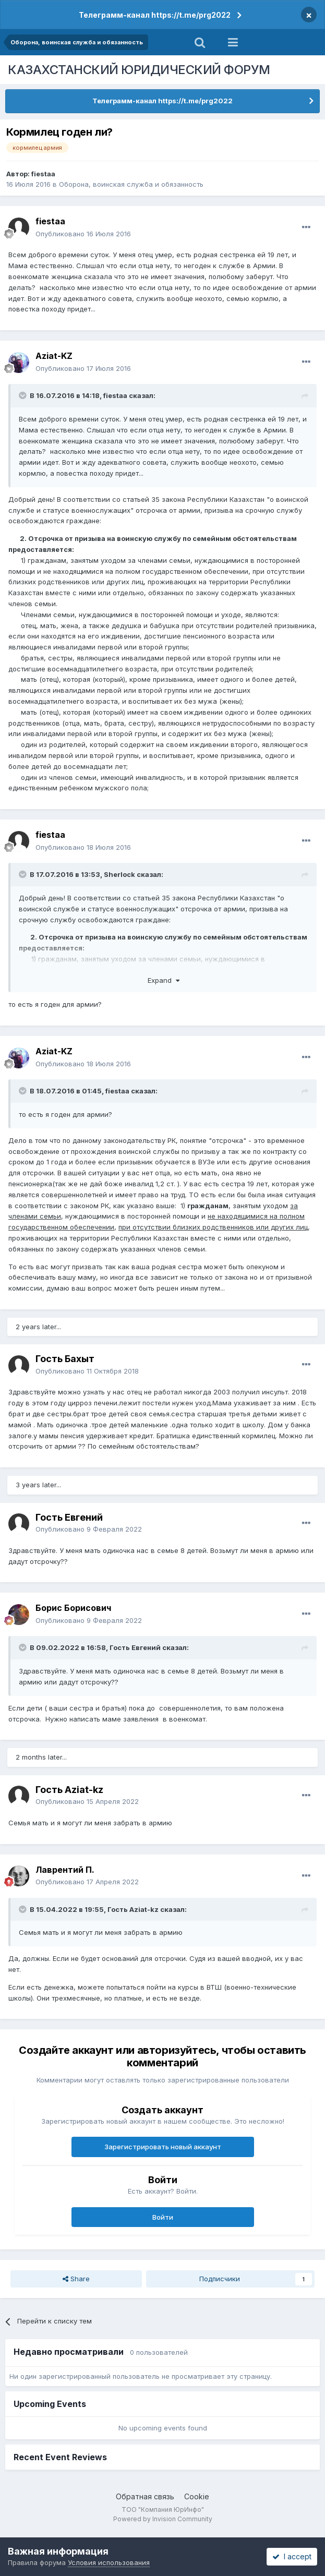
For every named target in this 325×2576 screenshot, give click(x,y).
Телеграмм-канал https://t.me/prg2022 (155, 14)
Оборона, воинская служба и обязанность (131, 184)
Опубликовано (83, 234)
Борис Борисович (73, 1608)
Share (76, 2278)
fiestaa (43, 174)
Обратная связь (145, 2496)
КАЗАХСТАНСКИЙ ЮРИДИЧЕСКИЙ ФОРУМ (139, 69)
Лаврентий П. (64, 1869)
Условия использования (109, 2562)
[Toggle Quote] (23, 395)
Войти (162, 2217)
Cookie (196, 2496)
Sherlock (119, 874)
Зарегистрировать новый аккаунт (162, 2146)
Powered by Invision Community (162, 2519)
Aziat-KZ (54, 356)
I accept (291, 2556)
